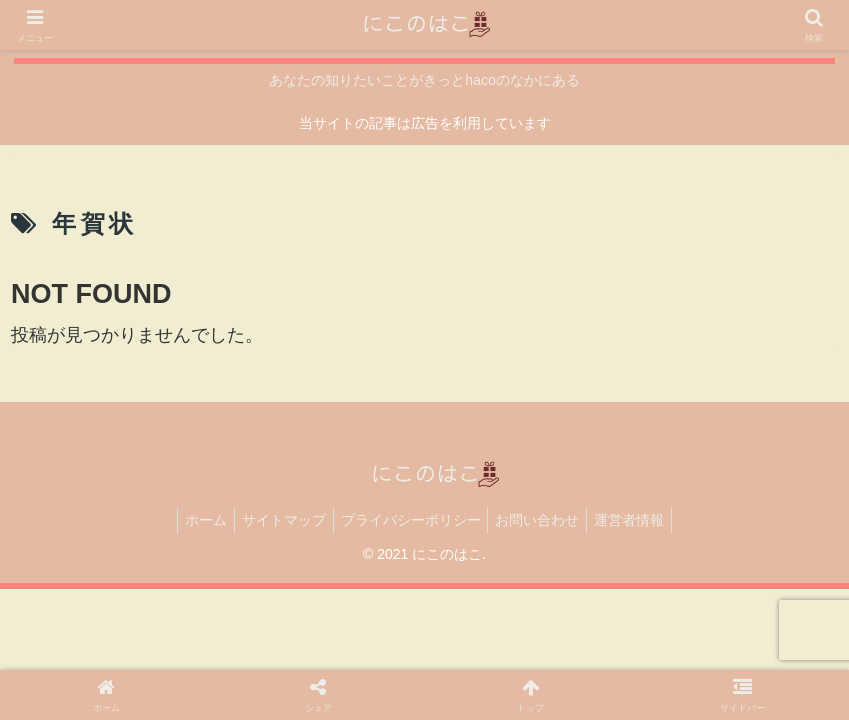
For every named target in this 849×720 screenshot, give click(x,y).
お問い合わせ (544, 520)
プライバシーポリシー (411, 520)
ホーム (194, 520)
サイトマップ (278, 520)
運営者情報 (642, 520)
